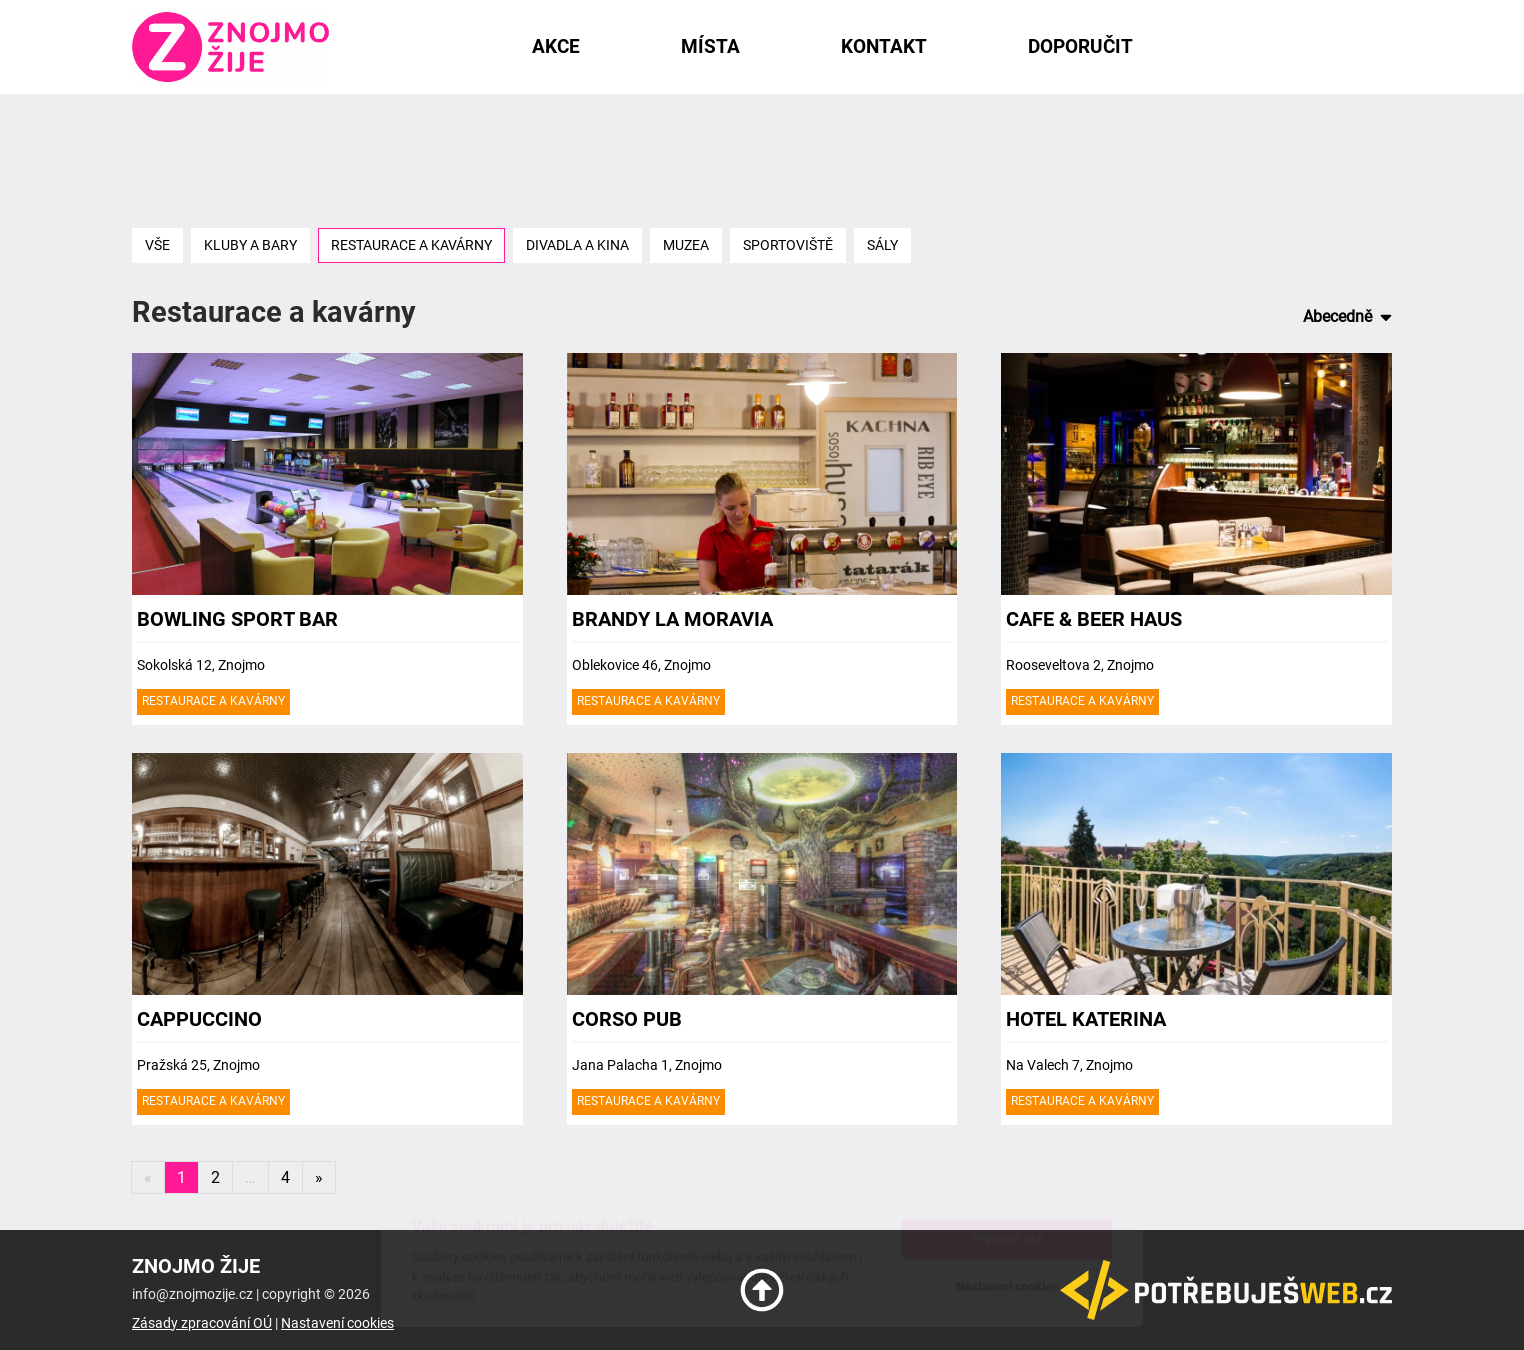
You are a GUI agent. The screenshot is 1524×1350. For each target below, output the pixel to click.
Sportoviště (788, 245)
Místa (710, 46)
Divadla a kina (577, 245)
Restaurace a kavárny (411, 245)
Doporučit (1080, 46)
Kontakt (884, 46)
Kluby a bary (250, 245)
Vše (157, 245)
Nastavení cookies (337, 1323)
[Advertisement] (762, 159)
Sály (882, 245)
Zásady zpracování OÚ (202, 1323)
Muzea (686, 245)
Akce (556, 46)
